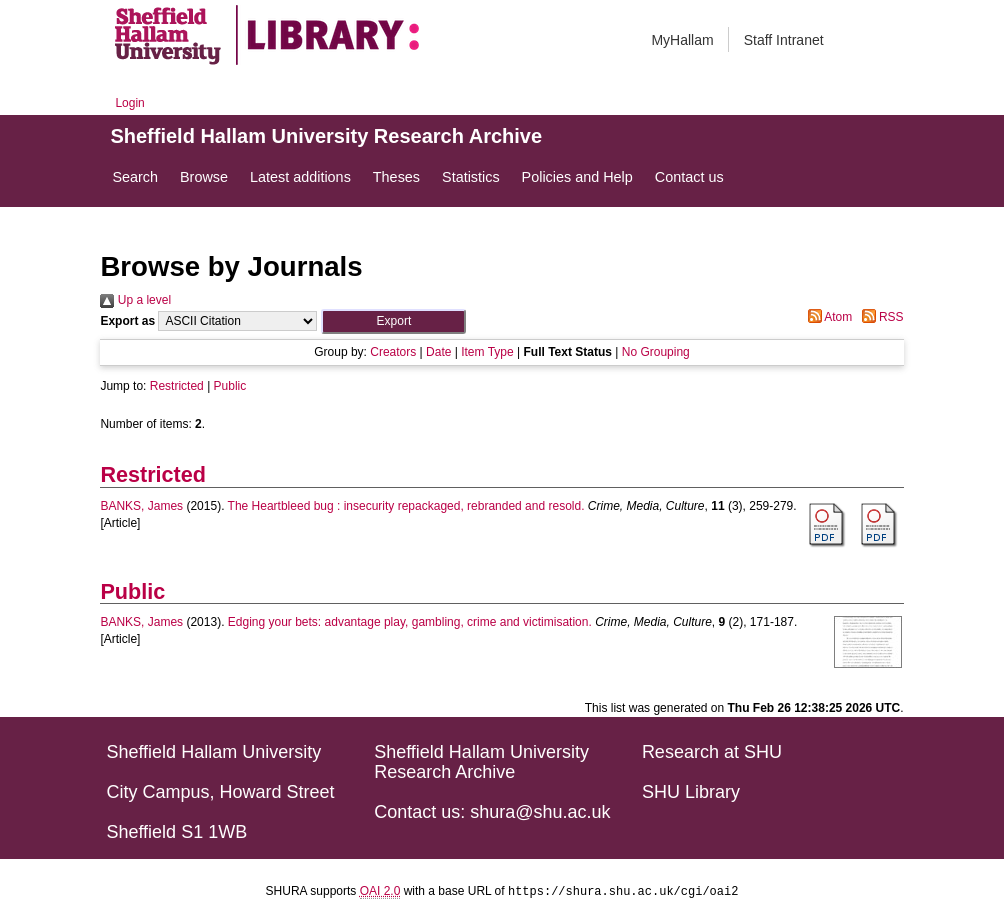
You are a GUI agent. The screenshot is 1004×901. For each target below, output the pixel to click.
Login (129, 103)
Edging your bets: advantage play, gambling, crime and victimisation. (410, 622)
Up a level (135, 300)
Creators (393, 352)
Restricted (177, 386)
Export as (127, 321)
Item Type (487, 352)
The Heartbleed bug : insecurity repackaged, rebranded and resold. (406, 506)
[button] (393, 321)
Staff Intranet (784, 40)
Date (438, 352)
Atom (827, 317)
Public (230, 386)
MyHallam (682, 40)
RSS (880, 317)
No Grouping (656, 352)
